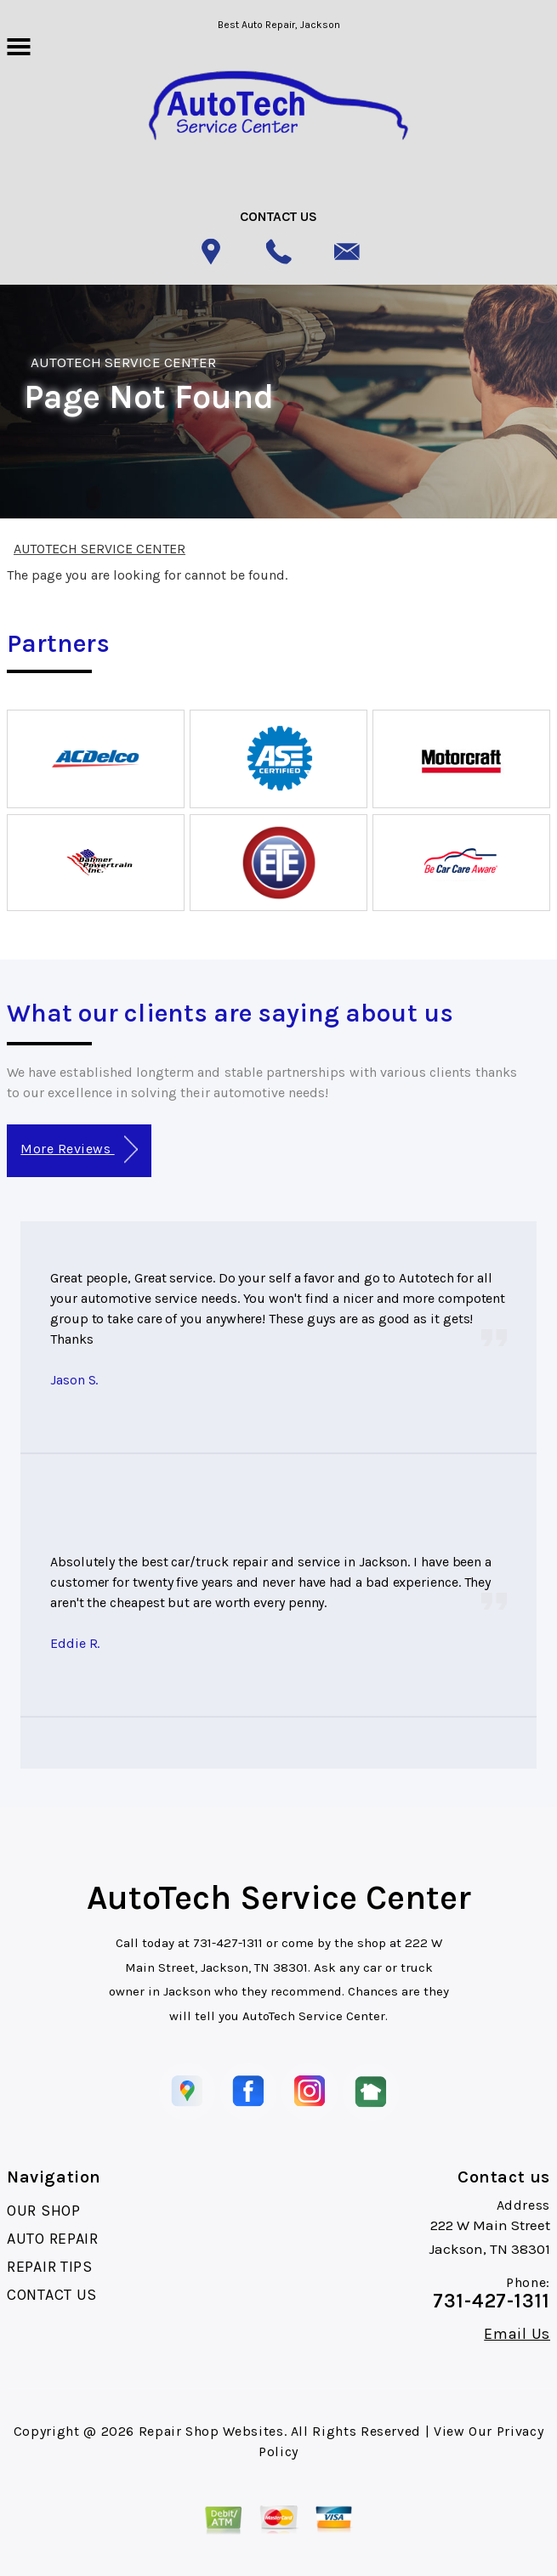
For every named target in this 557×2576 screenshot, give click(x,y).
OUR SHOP (44, 2210)
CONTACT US (52, 2294)
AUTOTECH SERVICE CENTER (123, 362)
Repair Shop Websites (211, 2431)
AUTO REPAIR (53, 2238)
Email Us (517, 2333)
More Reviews (78, 1149)
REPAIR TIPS (50, 2266)
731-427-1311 (228, 1942)
